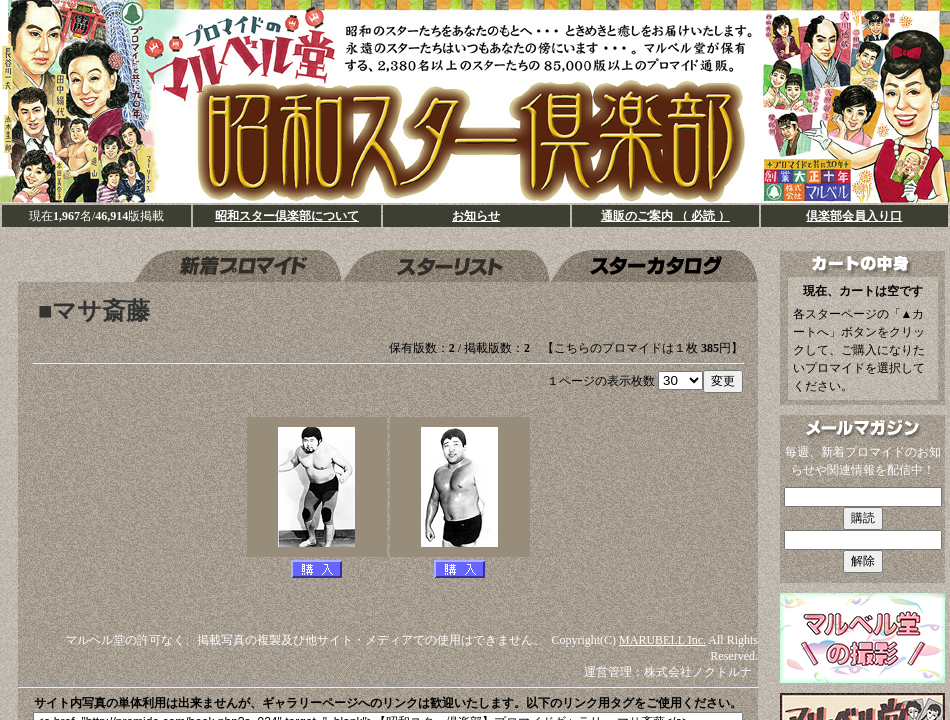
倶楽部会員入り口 (854, 216)
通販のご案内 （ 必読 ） (665, 216)
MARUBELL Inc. (662, 640)
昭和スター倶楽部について (287, 216)
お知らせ (476, 216)
